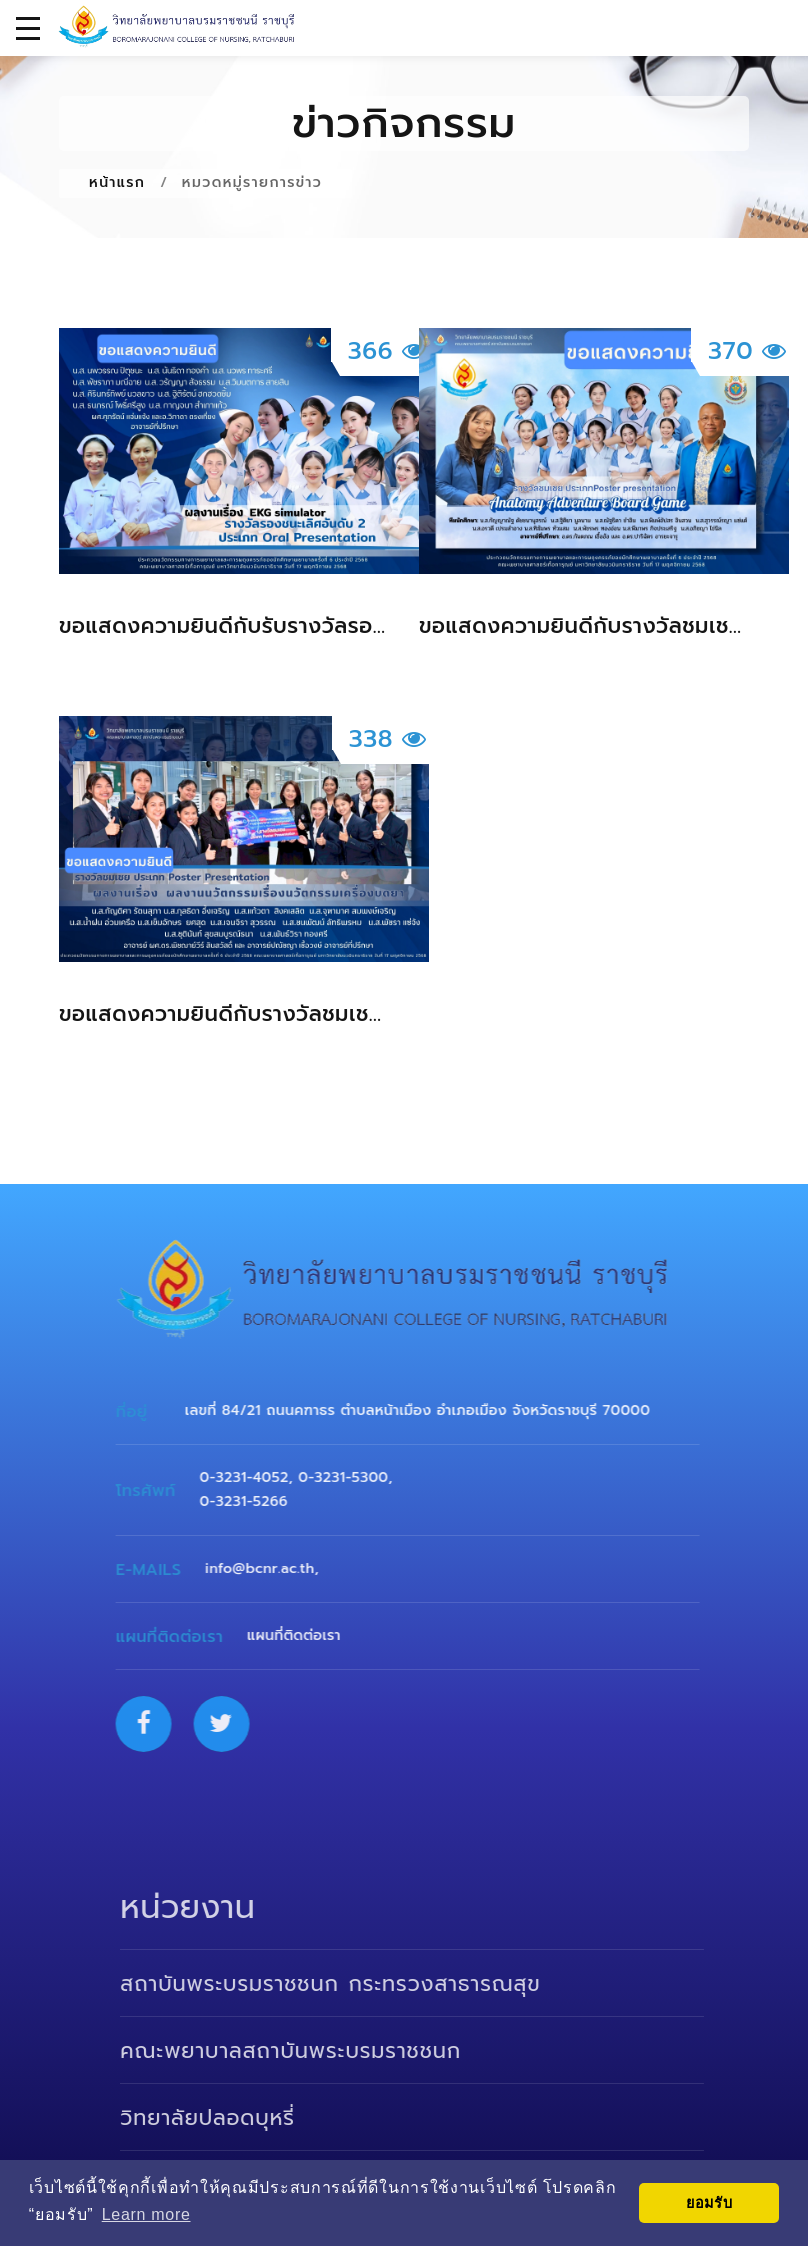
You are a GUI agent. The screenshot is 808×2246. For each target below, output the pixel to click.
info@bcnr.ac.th (271, 1568)
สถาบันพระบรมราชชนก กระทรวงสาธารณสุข (349, 1984)
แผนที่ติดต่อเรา (306, 1635)
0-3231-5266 (255, 1501)
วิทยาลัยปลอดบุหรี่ (226, 2118)
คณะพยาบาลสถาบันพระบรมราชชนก (309, 2051)
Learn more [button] (146, 2214)
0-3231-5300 (355, 1477)
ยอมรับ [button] (709, 2203)
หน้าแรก (117, 182)
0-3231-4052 (255, 1477)
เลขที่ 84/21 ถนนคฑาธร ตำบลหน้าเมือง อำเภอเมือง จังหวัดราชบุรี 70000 (429, 1410)
